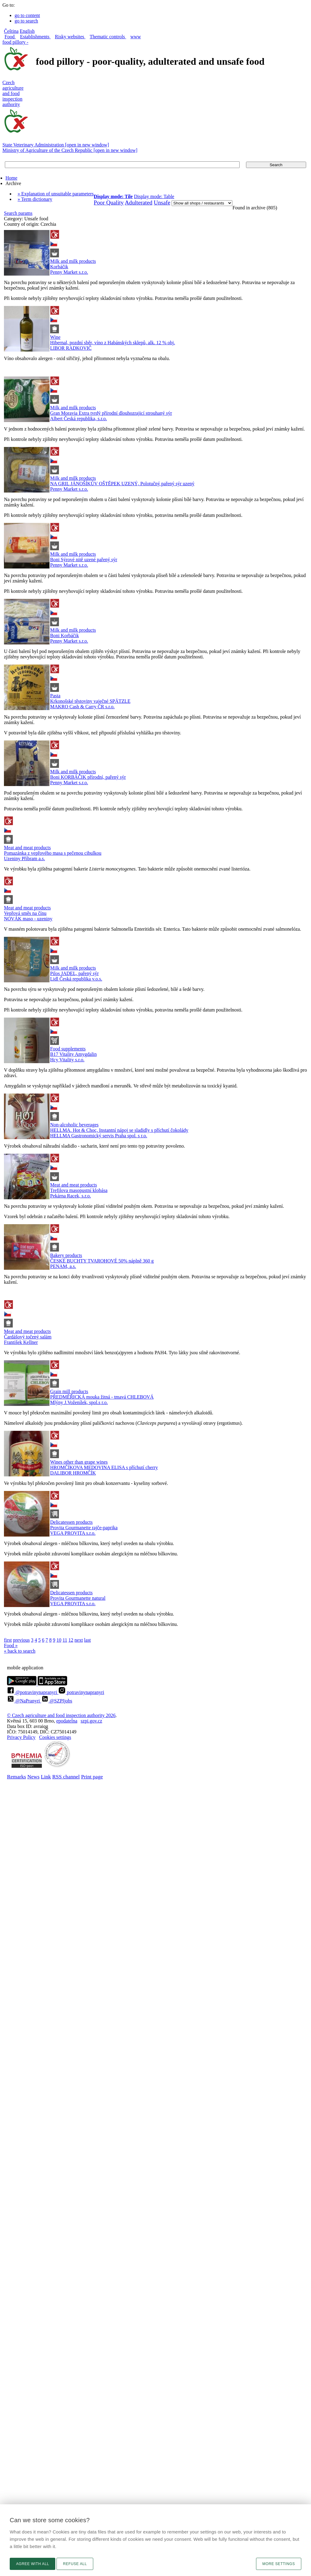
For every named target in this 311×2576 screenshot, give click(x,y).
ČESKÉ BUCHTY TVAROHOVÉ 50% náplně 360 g (102, 1260)
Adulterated (138, 202)
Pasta (55, 695)
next (78, 1640)
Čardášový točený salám (27, 1336)
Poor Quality (109, 202)
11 (65, 1640)
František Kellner (21, 1342)
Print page (92, 1777)
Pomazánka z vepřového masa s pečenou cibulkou (52, 853)
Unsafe (162, 202)
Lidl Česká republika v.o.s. (76, 978)
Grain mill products (69, 1391)
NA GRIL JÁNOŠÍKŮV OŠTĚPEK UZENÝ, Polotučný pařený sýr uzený (122, 483)
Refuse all (75, 2564)
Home (11, 177)
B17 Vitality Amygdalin (73, 1054)
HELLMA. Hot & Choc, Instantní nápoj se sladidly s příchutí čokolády (119, 1130)
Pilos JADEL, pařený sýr (74, 973)
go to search (26, 20)
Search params (18, 213)
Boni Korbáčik (64, 635)
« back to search (20, 1651)
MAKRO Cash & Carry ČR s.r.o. (82, 706)
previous (21, 1640)
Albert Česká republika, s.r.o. (78, 418)
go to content (27, 15)
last (87, 1640)
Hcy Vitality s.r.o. (67, 1059)
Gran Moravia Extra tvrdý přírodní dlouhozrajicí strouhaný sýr (111, 413)
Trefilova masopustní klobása (79, 1190)
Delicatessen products (71, 1522)
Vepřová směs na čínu (25, 913)
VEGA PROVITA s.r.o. (72, 1533)
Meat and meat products (27, 847)
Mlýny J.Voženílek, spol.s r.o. (79, 1402)
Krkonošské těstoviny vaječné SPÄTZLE (90, 701)
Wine (55, 337)
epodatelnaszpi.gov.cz (79, 1720)
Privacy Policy (21, 1737)
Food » (11, 1645)
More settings (278, 2564)
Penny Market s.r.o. (69, 272)
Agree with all (32, 2564)
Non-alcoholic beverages (74, 1124)
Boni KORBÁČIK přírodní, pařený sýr (88, 777)
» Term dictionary (35, 199)
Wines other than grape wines (79, 1462)
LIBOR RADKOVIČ (70, 348)
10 (58, 1640)
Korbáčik (59, 266)
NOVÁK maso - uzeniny (28, 918)
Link (46, 1777)
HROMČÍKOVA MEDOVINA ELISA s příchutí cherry (104, 1467)
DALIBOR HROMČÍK (73, 1472)
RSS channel (66, 1777)
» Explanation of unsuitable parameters (56, 193)
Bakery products (66, 1255)
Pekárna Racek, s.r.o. (70, 1195)
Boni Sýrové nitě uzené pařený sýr (83, 559)
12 (70, 1640)
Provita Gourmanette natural (77, 1598)
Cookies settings (55, 1737)
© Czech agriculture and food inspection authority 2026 (61, 1715)
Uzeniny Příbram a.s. (24, 858)
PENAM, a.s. (63, 1266)
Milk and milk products (73, 261)
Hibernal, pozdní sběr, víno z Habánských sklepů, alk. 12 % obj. (112, 342)
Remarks (16, 1777)
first (8, 1640)
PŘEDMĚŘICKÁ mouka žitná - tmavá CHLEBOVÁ (102, 1397)
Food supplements (68, 1048)
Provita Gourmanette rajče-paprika (84, 1527)
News (33, 1777)
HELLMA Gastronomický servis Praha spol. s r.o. (98, 1135)
